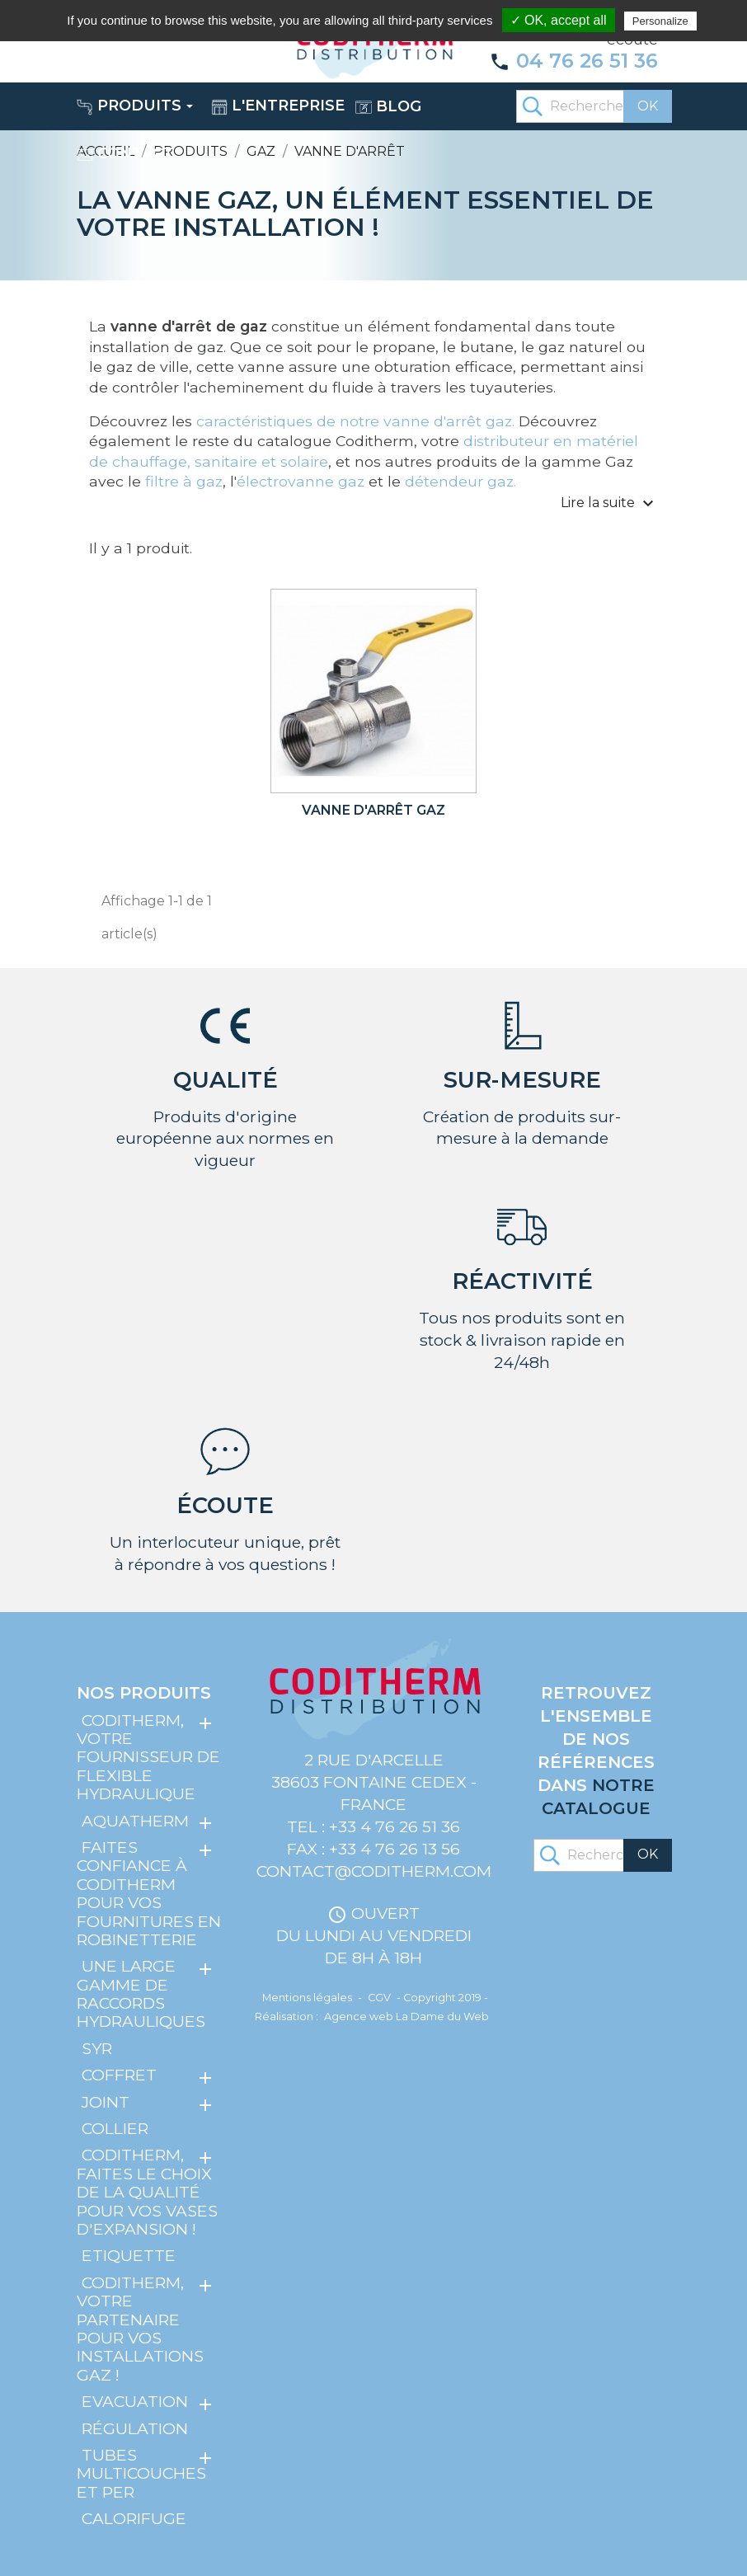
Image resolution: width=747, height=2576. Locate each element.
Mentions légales (307, 1997)
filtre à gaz (184, 481)
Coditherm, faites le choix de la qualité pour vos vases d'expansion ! (147, 2192)
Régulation (135, 2427)
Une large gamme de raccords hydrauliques (141, 1993)
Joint (105, 2102)
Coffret (119, 2075)
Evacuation (135, 2401)
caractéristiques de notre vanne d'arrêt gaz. (353, 421)
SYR (97, 2048)
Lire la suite (609, 504)
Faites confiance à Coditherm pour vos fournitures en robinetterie (149, 1893)
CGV (379, 1997)
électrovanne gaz (300, 481)
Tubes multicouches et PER (141, 2473)
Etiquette (129, 2255)
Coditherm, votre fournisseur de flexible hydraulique (148, 1757)
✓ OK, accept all (558, 20)
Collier (115, 2128)
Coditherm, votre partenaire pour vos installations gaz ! (140, 2329)
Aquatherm (135, 1820)
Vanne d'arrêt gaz (373, 810)
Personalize (660, 21)
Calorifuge (134, 2518)
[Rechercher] (593, 106)
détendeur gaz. (460, 481)
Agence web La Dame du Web (406, 2016)
